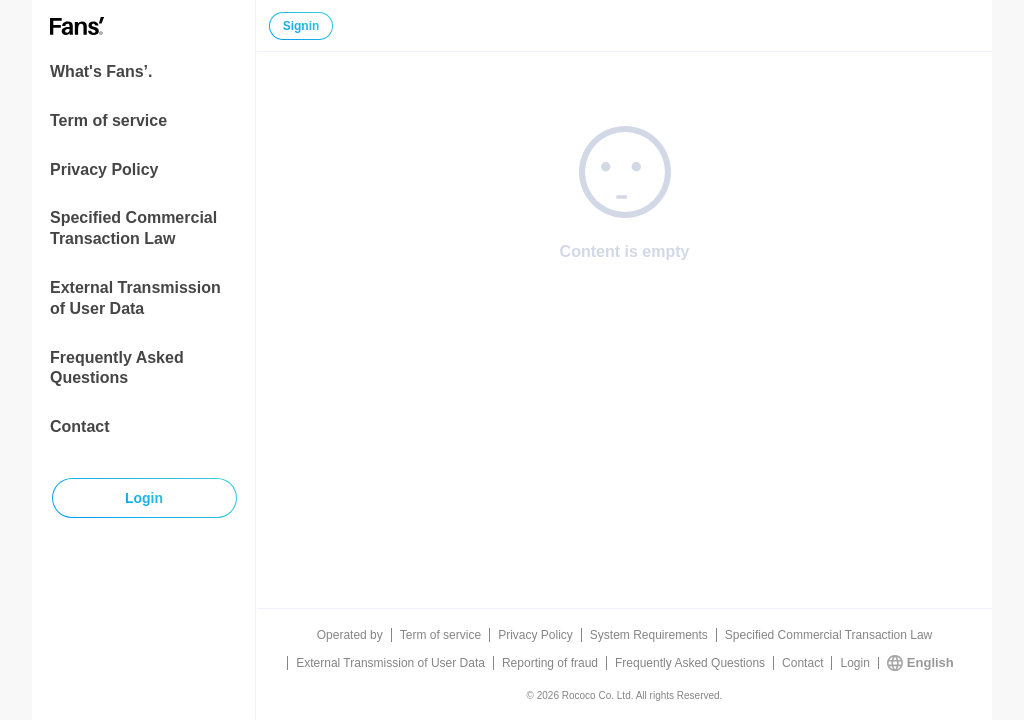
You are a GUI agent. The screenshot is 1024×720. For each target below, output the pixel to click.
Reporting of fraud (550, 663)
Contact (80, 426)
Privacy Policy (104, 169)
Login (854, 663)
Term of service (108, 120)
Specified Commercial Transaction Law (133, 228)
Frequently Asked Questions (117, 368)
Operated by (350, 635)
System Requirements (649, 635)
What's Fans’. (101, 71)
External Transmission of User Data (135, 298)
